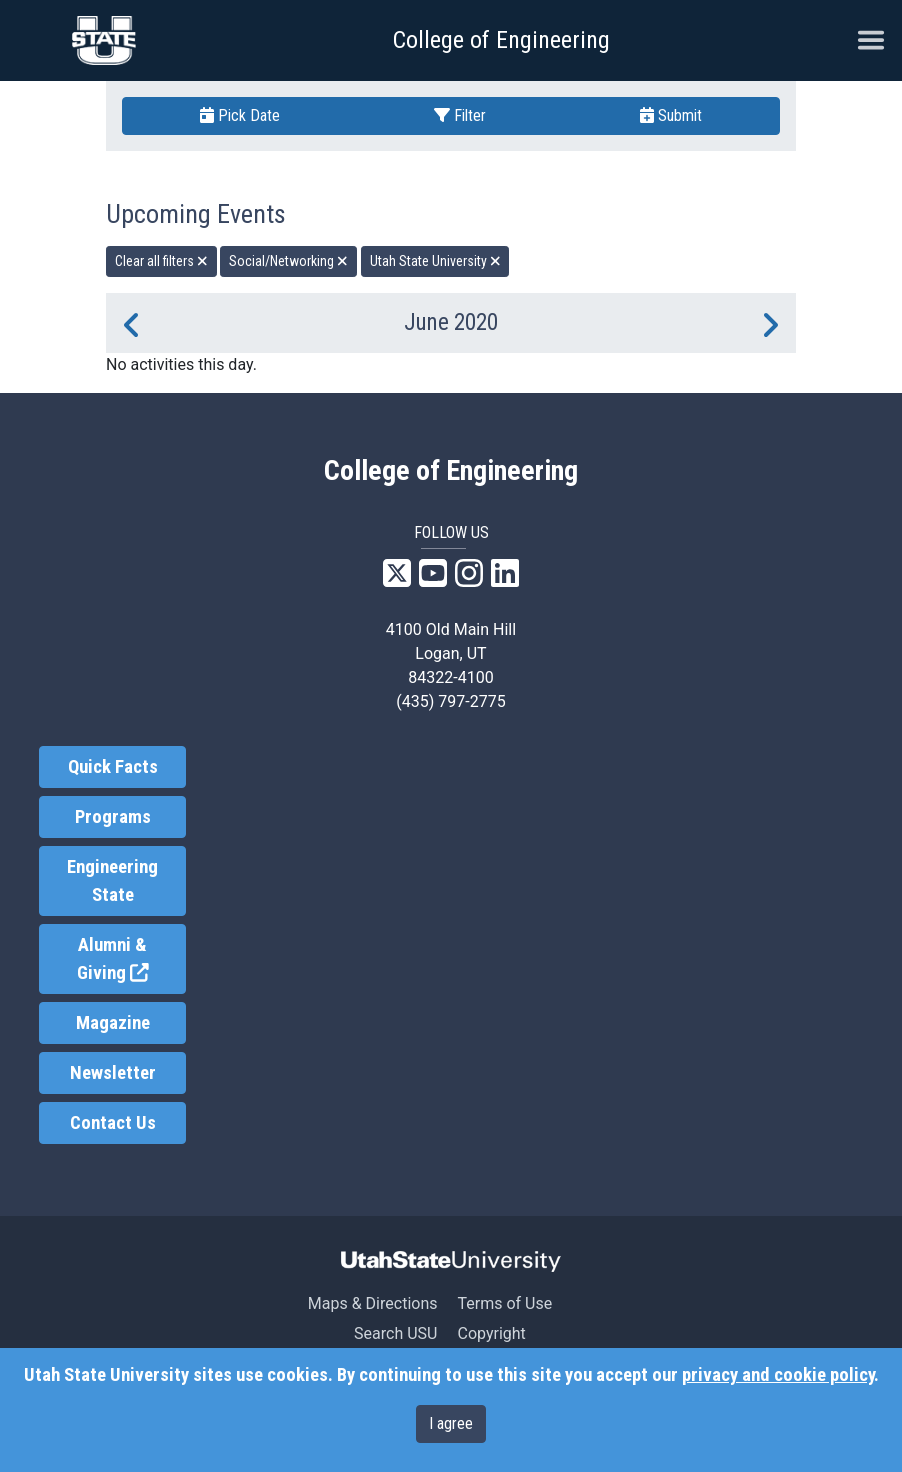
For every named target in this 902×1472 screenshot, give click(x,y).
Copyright (491, 1333)
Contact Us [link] (113, 1123)
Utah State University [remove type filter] (435, 261)
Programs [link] (113, 817)
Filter (460, 115)
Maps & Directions (373, 1303)
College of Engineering (501, 40)
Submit (671, 115)
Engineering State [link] (112, 881)
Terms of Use (504, 1303)
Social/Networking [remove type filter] (288, 261)
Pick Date (240, 115)
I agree (451, 1423)
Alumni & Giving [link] (131, 959)
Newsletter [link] (113, 1073)
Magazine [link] (113, 1023)
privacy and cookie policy (778, 1375)
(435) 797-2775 (450, 701)
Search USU (395, 1333)
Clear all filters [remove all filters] (161, 261)
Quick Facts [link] (113, 767)
